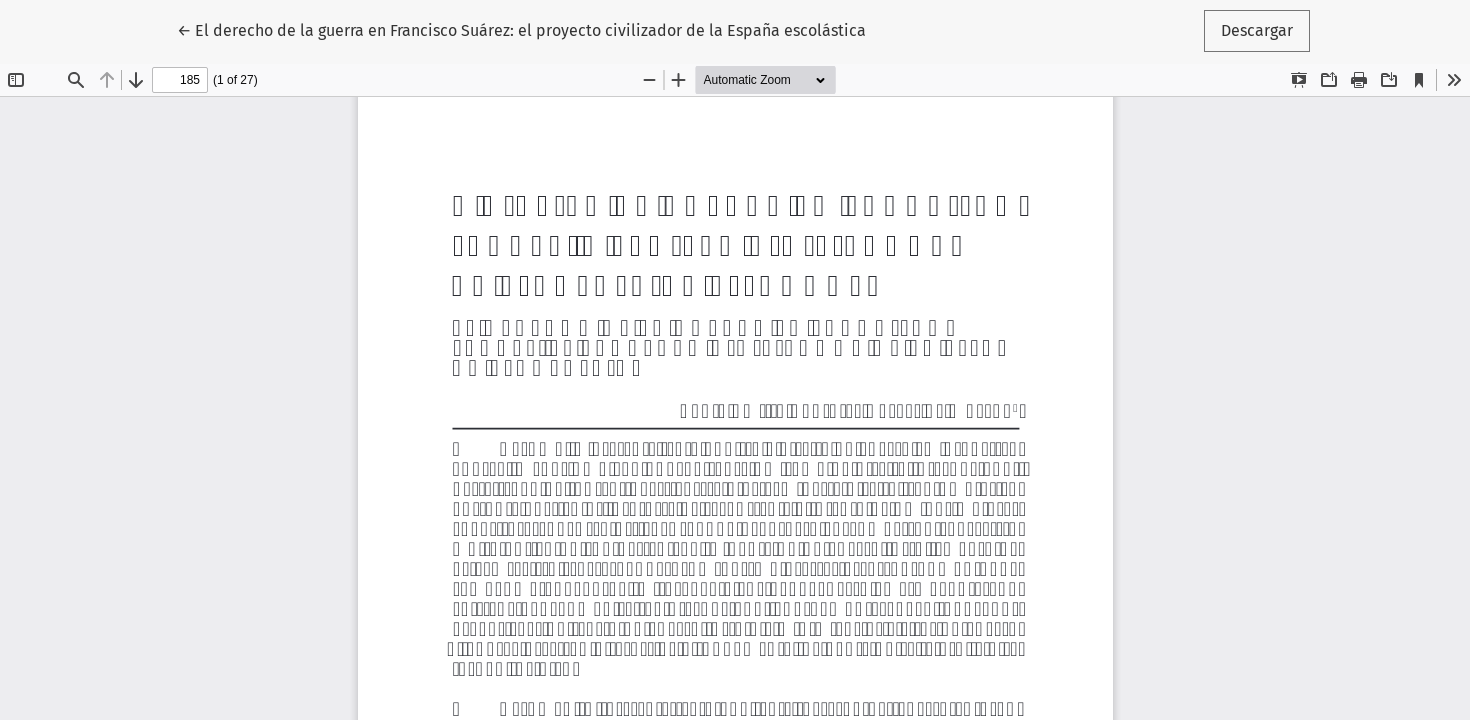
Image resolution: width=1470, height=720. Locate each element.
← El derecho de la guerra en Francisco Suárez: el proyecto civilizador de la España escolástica (521, 29)
